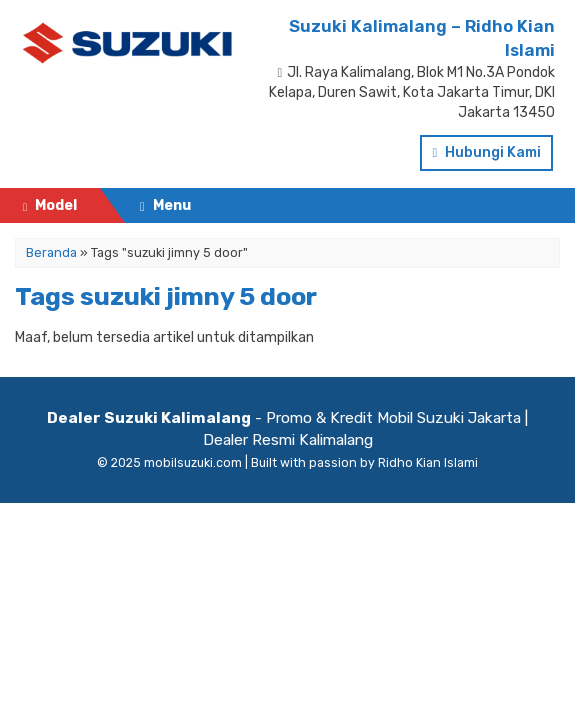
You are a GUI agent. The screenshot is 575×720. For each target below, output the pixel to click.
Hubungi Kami (486, 152)
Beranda (48, 245)
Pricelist (46, 280)
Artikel (41, 350)
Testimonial (58, 315)
